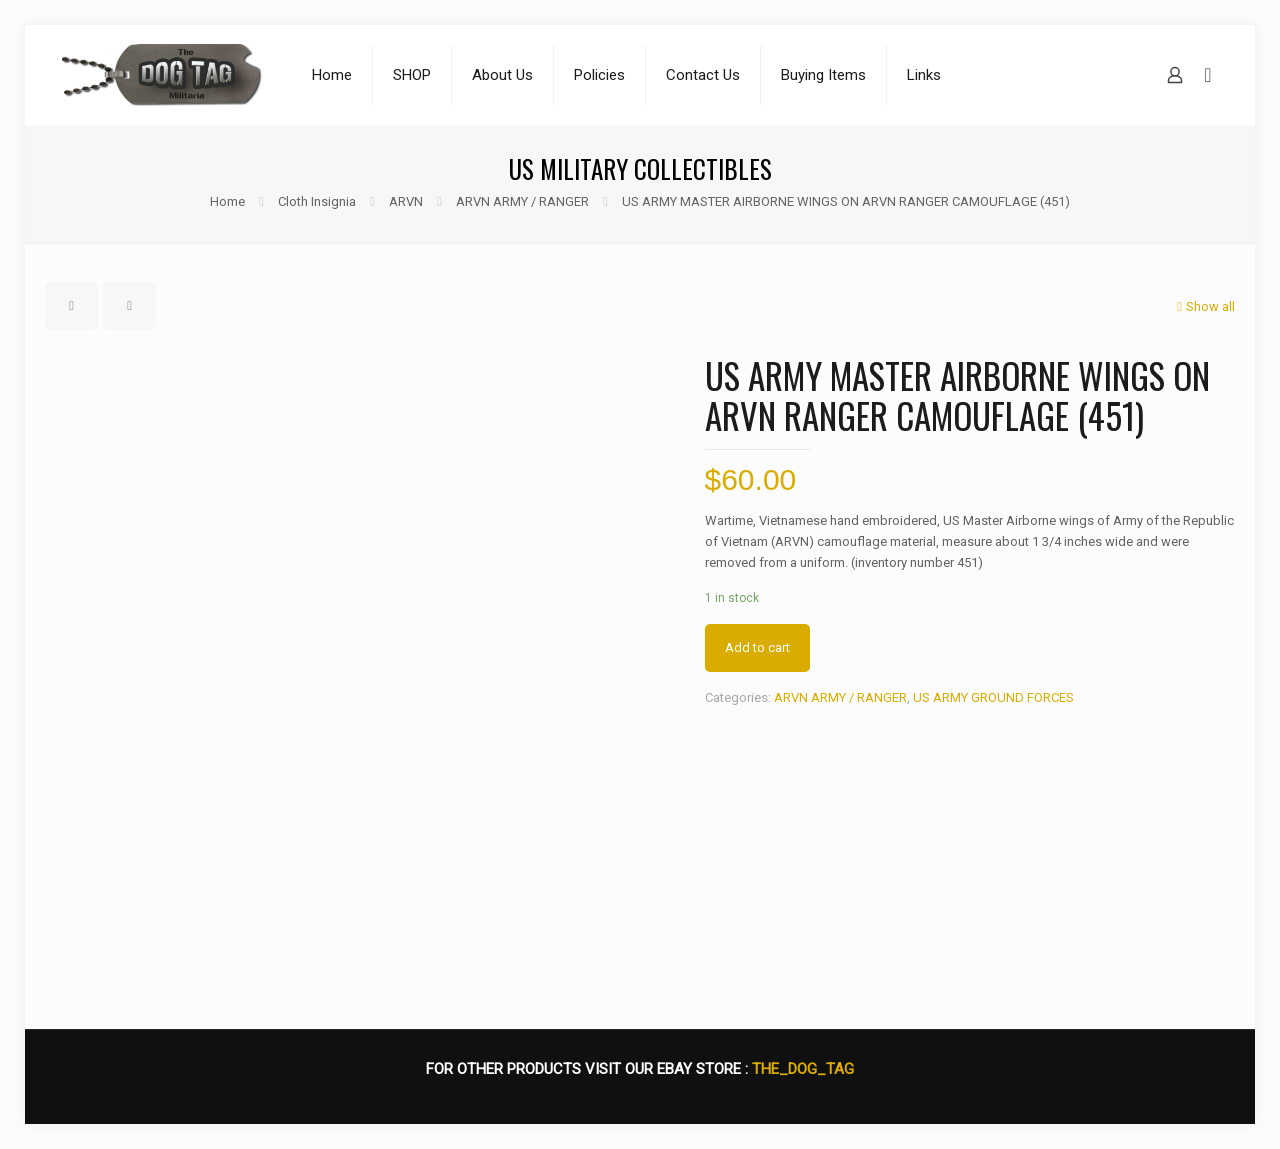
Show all (1204, 306)
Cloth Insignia (317, 201)
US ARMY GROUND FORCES (993, 697)
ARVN (406, 201)
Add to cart (757, 647)
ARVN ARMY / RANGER (522, 201)
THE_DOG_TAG (803, 1069)
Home (227, 201)
